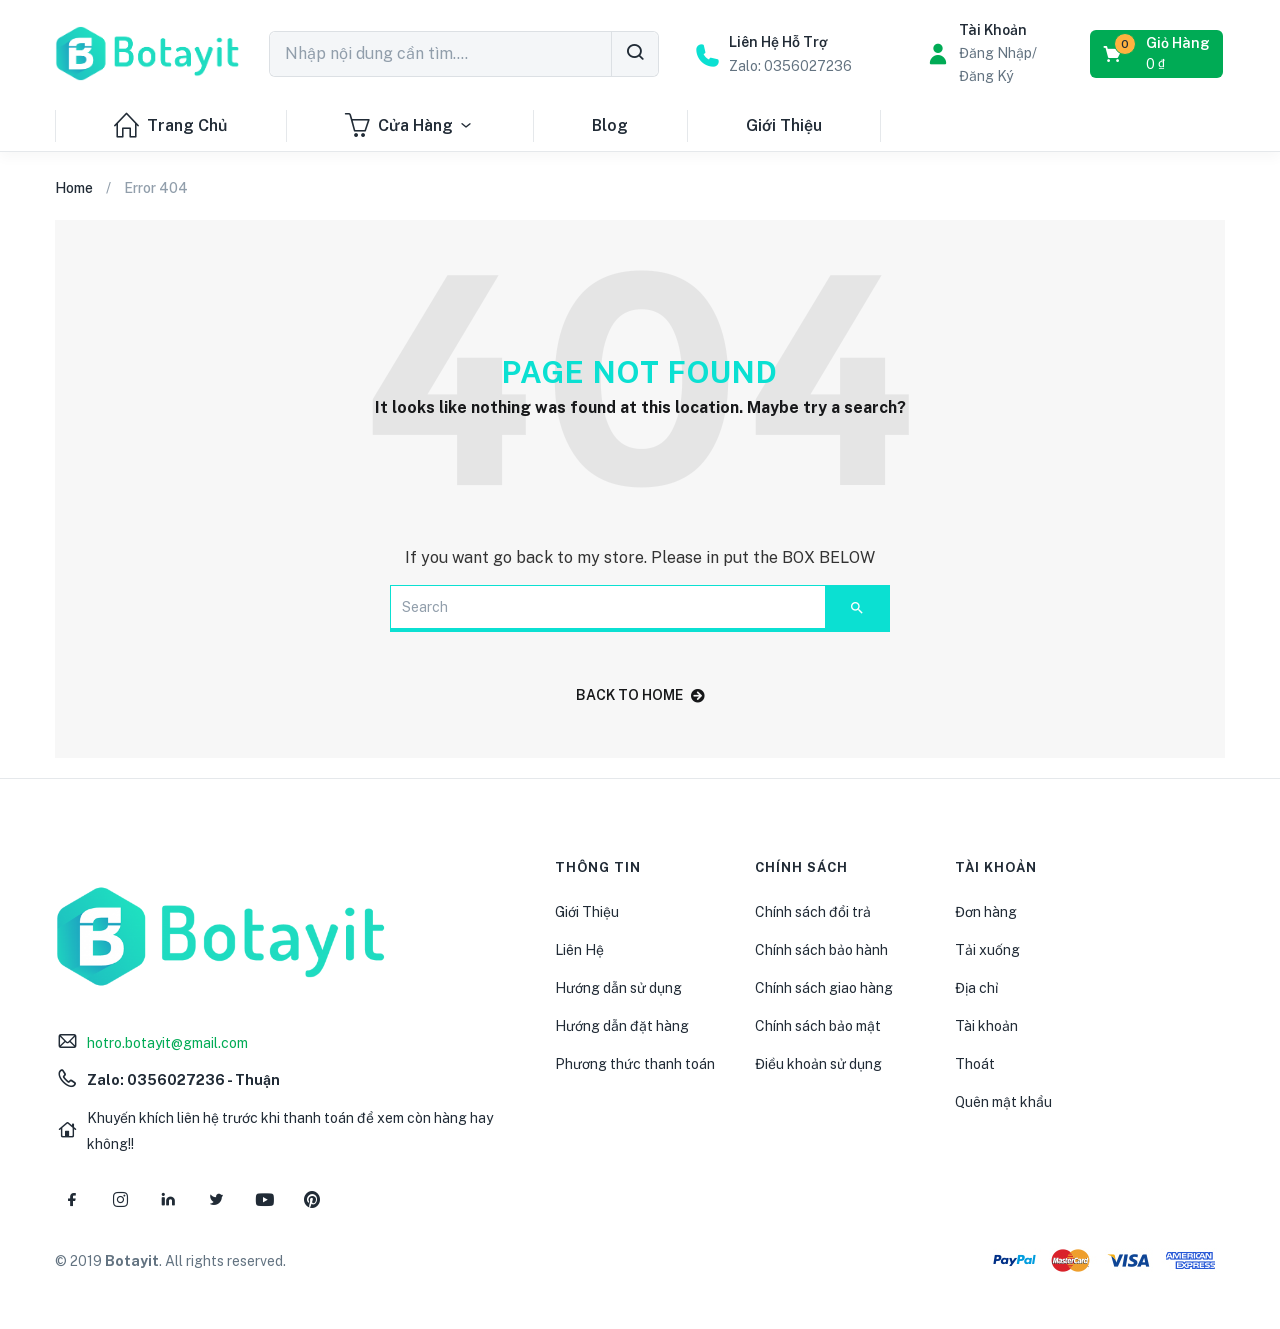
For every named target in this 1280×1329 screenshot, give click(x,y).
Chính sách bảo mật (818, 1026)
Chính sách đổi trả (813, 912)
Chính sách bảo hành (821, 950)
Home (74, 188)
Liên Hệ (579, 950)
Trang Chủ (170, 126)
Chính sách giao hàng (824, 988)
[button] (1158, 54)
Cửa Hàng (409, 126)
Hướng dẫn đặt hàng (622, 1026)
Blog (610, 125)
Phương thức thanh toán (635, 1064)
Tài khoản (986, 1026)
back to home (640, 695)
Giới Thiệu (784, 125)
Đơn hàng (986, 912)
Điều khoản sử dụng (818, 1064)
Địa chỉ (976, 988)
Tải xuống (987, 950)
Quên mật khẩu (1003, 1102)
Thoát (975, 1064)
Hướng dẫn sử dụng (618, 988)
